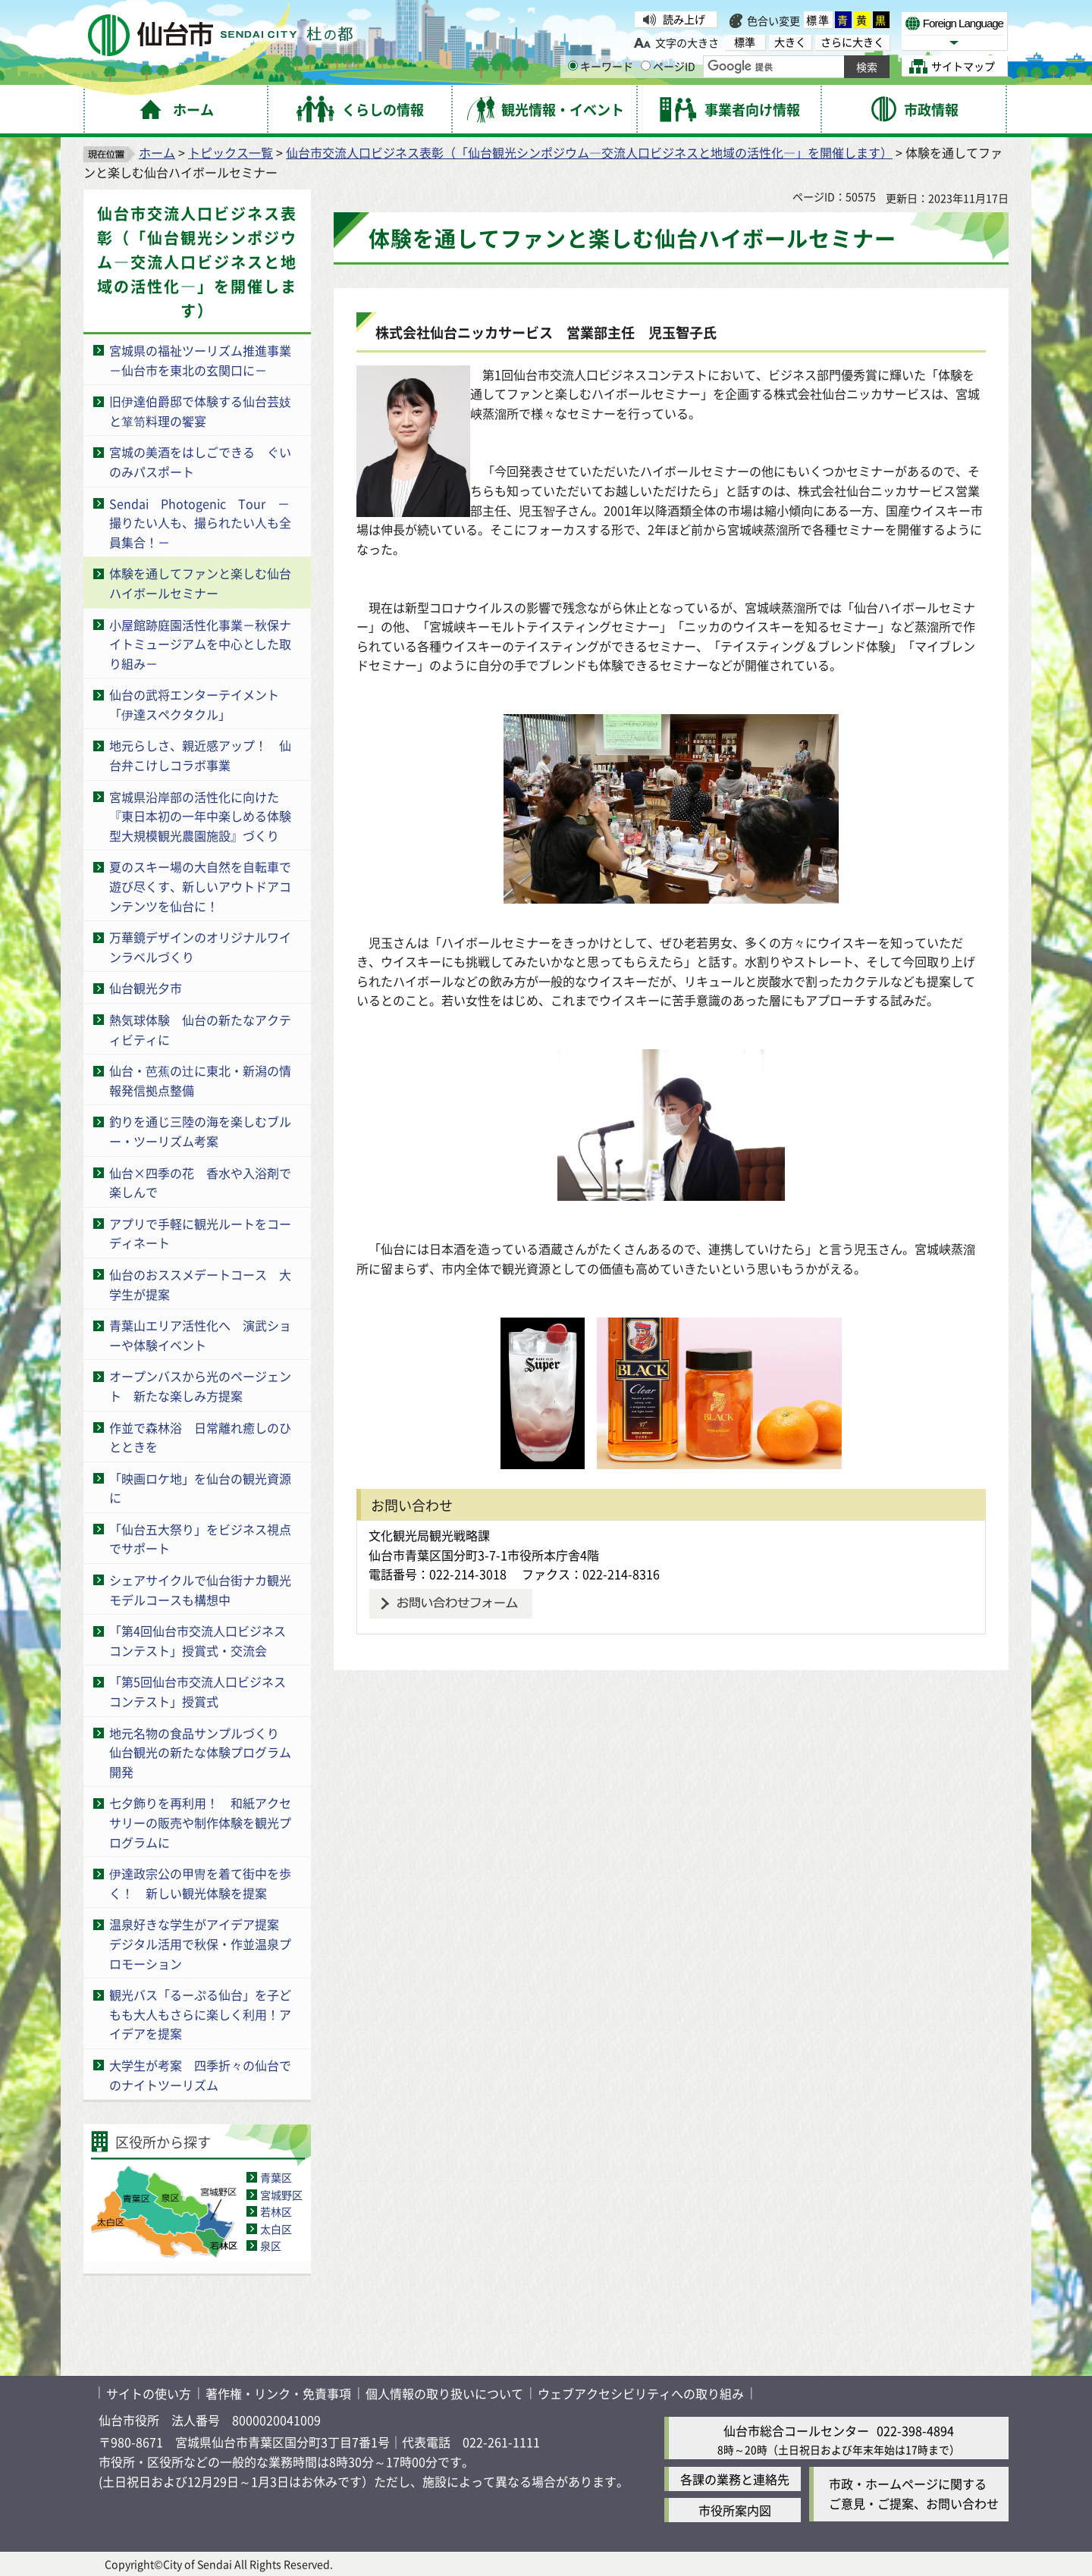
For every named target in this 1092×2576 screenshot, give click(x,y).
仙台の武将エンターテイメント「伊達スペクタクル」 (194, 704)
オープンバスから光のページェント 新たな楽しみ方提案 (200, 1386)
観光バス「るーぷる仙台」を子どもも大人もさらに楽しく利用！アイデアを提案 (200, 2013)
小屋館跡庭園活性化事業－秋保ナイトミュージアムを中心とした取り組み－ (200, 644)
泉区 (270, 2245)
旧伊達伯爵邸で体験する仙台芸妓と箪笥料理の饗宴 (200, 411)
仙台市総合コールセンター (796, 2430)
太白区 (276, 2228)
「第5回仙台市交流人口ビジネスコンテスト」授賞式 (197, 1691)
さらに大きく (852, 42)
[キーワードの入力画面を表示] (573, 66)
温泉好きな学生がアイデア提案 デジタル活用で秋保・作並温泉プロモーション (200, 1943)
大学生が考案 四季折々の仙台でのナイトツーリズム (200, 2075)
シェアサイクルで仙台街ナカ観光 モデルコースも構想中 (206, 1590)
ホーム (157, 152)
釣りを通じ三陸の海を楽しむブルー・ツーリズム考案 (200, 1131)
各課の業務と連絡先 (734, 2479)
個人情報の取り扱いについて (444, 2393)
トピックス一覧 (230, 152)
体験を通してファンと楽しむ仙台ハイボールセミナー (200, 583)
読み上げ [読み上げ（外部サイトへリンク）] (684, 19)
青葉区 (276, 2177)
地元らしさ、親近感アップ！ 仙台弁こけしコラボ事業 (200, 755)
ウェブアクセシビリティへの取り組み (641, 2393)
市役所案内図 (734, 2510)
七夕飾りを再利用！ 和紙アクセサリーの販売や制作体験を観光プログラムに (200, 1822)
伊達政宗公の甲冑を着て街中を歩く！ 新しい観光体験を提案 (200, 1883)
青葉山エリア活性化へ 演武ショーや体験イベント (200, 1335)
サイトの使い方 (148, 2393)
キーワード (600, 66)
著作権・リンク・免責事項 (278, 2393)
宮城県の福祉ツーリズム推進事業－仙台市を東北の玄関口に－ (200, 360)
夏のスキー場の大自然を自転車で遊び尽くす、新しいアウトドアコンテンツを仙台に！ (200, 885)
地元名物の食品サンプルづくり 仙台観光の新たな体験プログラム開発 (200, 1752)
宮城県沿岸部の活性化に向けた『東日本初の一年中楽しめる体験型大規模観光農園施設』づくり (200, 816)
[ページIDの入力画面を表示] (646, 66)
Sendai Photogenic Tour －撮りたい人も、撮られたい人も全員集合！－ (200, 522)
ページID (668, 66)
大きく (790, 42)
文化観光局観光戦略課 (429, 1535)
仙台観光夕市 (145, 988)
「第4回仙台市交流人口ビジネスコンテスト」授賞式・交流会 (197, 1640)
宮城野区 (281, 2194)
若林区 (276, 2211)
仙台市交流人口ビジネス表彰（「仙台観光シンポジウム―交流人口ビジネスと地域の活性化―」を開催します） (589, 152)
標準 (818, 19)
